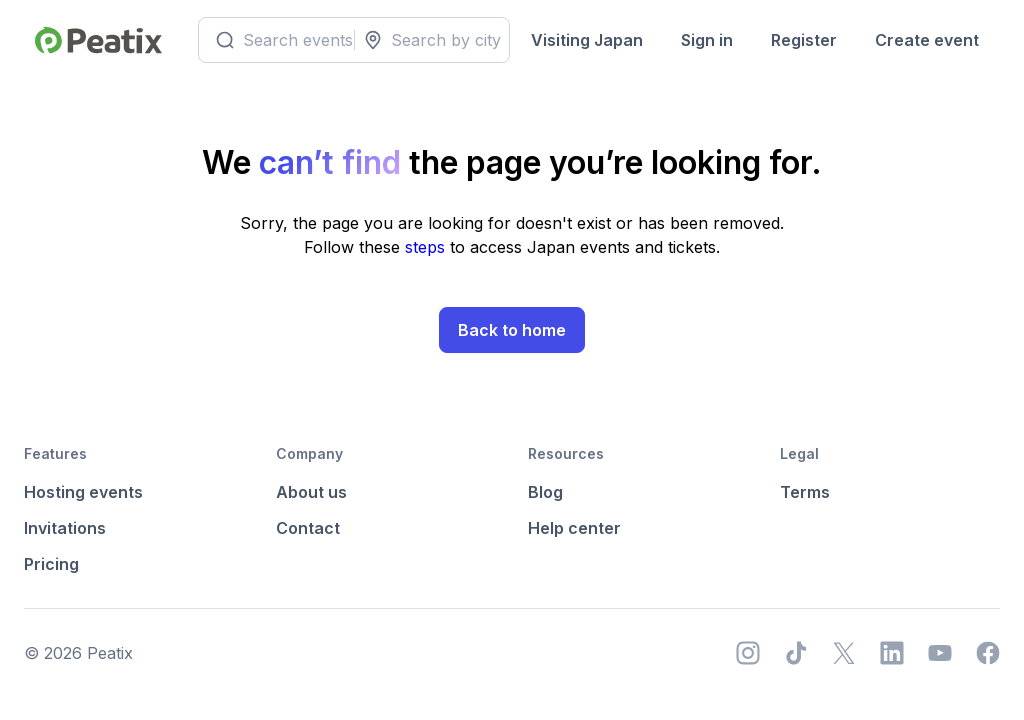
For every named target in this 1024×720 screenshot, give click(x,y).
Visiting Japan (587, 40)
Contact (308, 528)
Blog (545, 492)
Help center (574, 528)
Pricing (51, 564)
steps (427, 247)
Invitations (65, 528)
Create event (927, 40)
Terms (805, 492)
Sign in (707, 40)
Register (804, 40)
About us (311, 492)
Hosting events (83, 492)
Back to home (512, 330)
